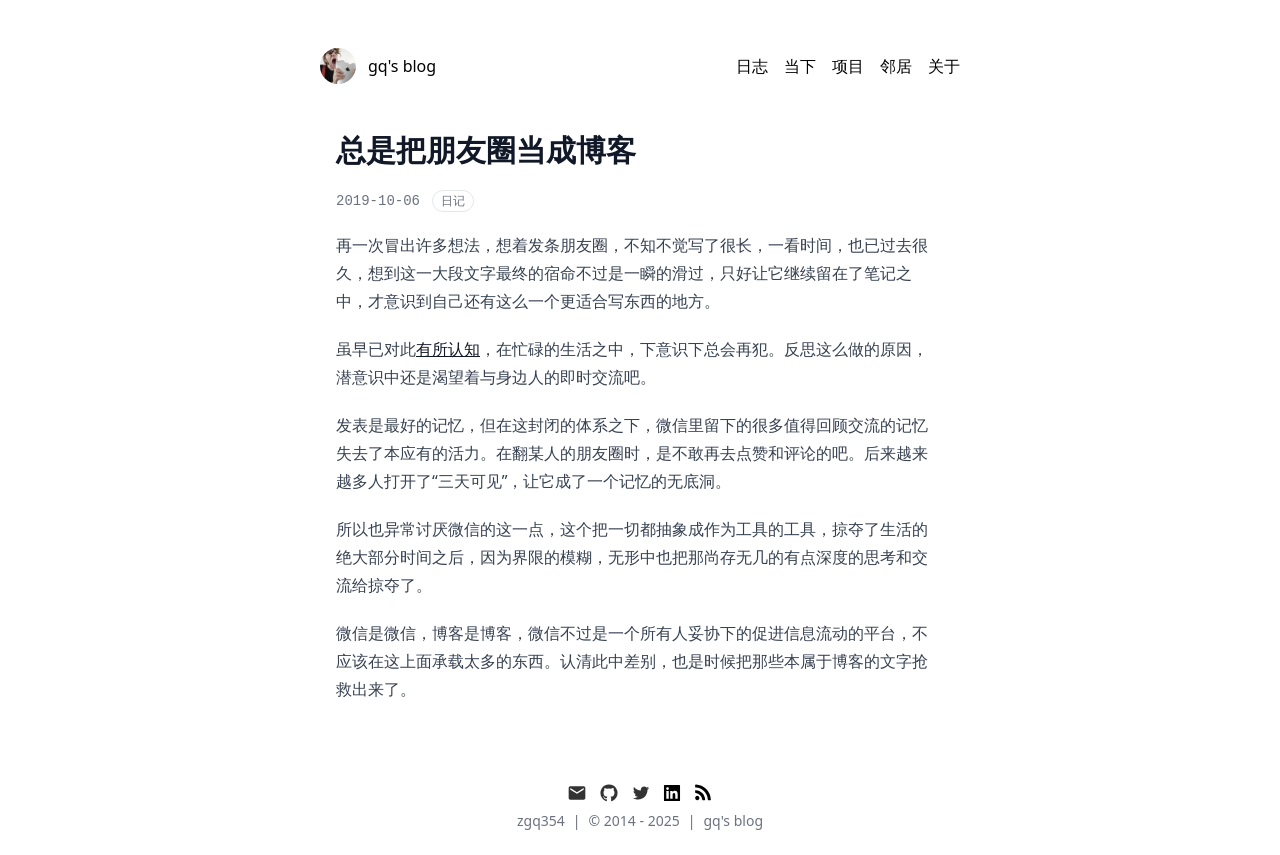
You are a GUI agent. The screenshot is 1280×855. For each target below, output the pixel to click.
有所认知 (448, 349)
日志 (752, 66)
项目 (848, 66)
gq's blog (733, 820)
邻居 (896, 66)
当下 (800, 66)
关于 (944, 66)
